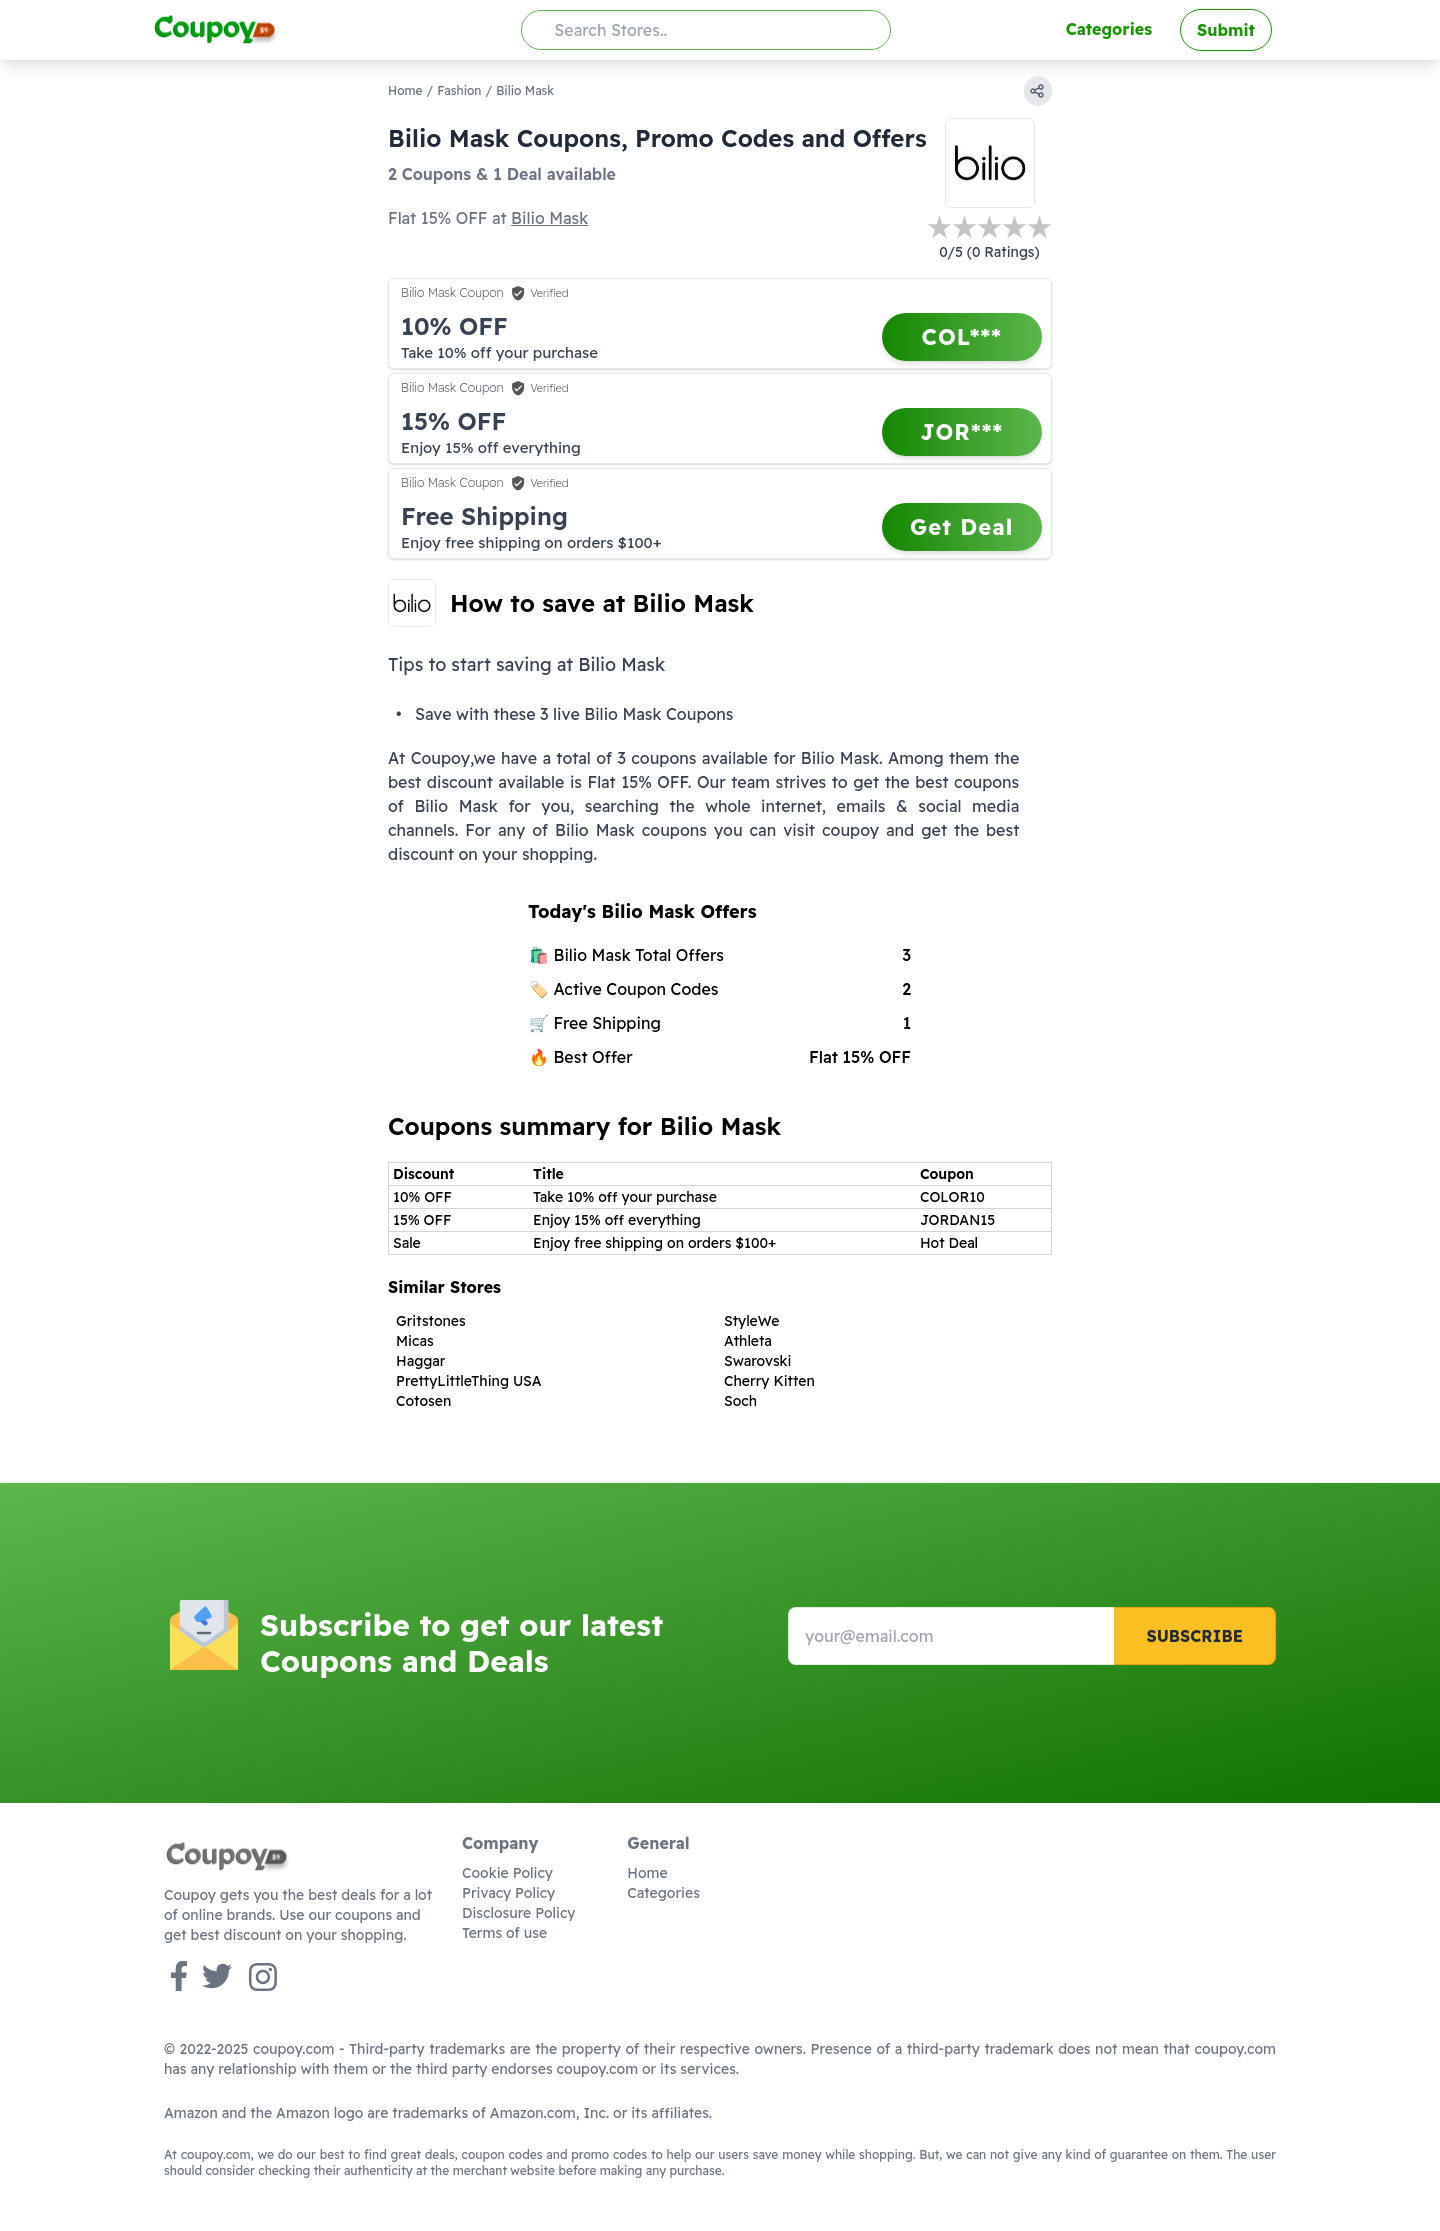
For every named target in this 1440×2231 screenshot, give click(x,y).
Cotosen (423, 1401)
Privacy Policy (508, 1893)
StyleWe (751, 1321)
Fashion (459, 90)
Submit (1226, 30)
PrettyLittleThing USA (469, 1381)
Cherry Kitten (769, 1381)
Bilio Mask (549, 218)
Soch (740, 1401)
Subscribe (1194, 1636)
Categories (1109, 29)
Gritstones (431, 1321)
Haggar (420, 1361)
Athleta (748, 1341)
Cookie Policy (507, 1873)
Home (405, 90)
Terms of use (504, 1933)
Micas (415, 1341)
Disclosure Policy (518, 1913)
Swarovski (757, 1361)
